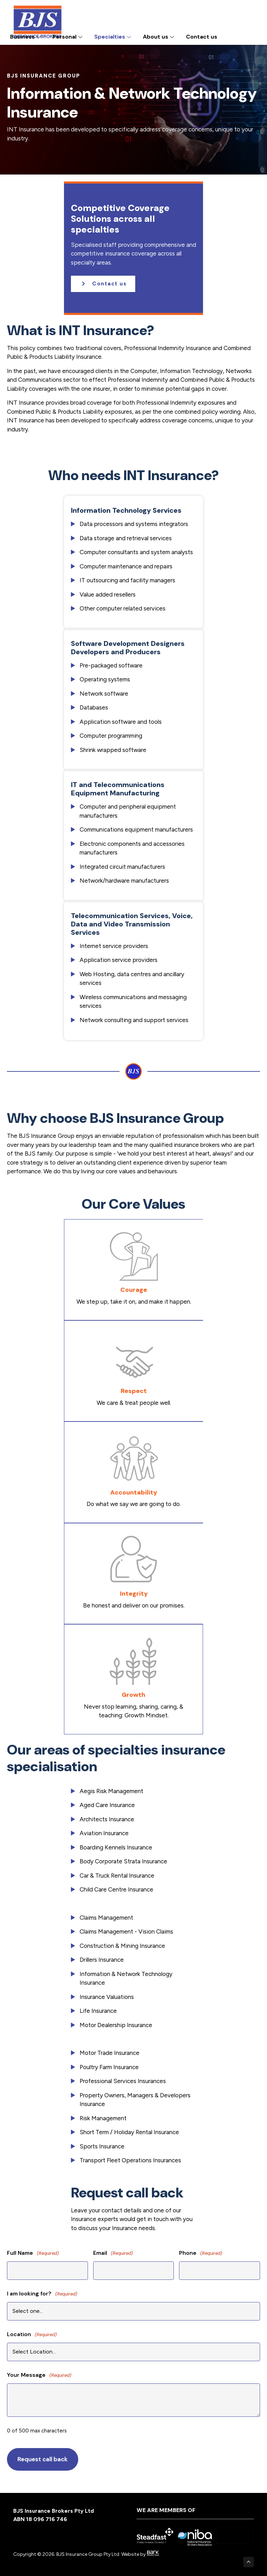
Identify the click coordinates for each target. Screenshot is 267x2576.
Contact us (201, 36)
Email (113, 2253)
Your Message (39, 2375)
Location (32, 2334)
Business (25, 36)
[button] (103, 284)
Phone (200, 2253)
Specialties (112, 36)
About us (159, 36)
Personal (67, 36)
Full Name (33, 2253)
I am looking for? (42, 2294)
